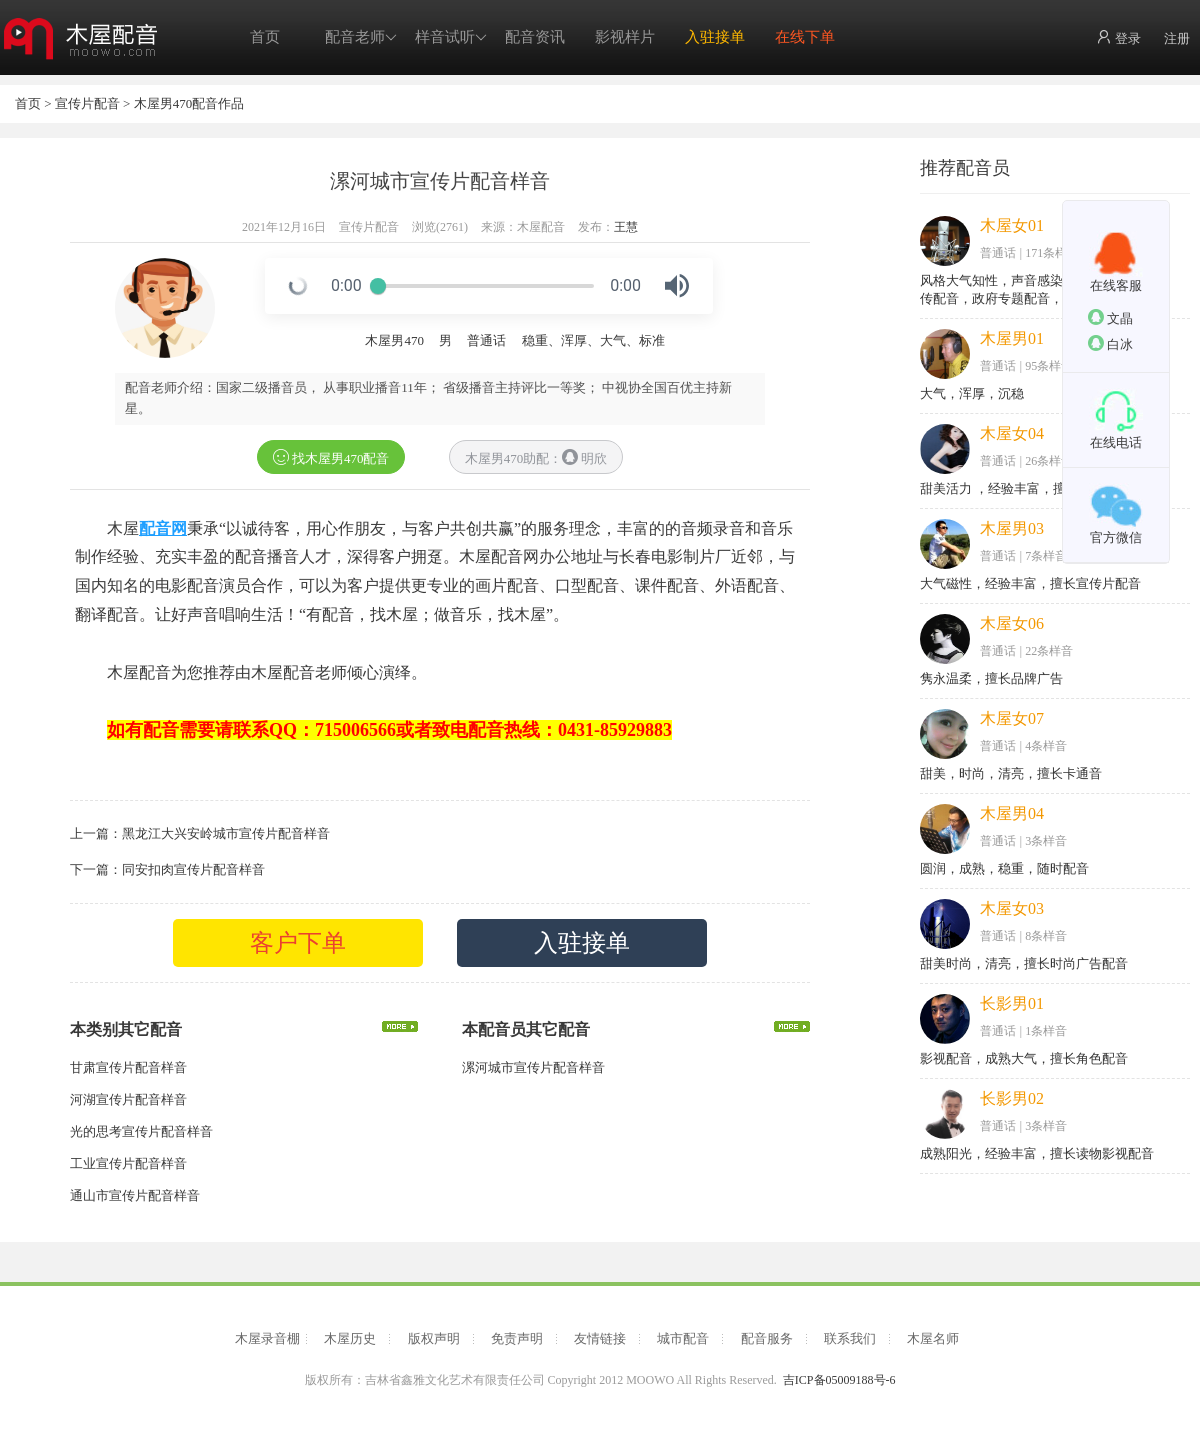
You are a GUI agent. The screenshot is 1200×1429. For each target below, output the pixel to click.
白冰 (1110, 343)
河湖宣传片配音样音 (128, 1099)
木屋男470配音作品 (189, 103)
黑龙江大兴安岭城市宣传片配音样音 (226, 833)
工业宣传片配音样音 (128, 1163)
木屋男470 (394, 340)
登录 (1118, 37)
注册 (1177, 38)
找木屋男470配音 (331, 457)
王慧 (626, 227)
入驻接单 (715, 37)
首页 (265, 37)
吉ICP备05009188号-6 (839, 1380)
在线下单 (805, 37)
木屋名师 (933, 1338)
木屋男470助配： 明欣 (536, 457)
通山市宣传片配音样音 (135, 1195)
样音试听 (451, 37)
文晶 (1110, 317)
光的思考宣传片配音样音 (141, 1131)
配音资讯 (535, 37)
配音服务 (767, 1338)
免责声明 (517, 1338)
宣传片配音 (87, 103)
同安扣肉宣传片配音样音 (193, 869)
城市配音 (683, 1338)
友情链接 (600, 1338)
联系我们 (850, 1338)
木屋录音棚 (267, 1338)
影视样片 (625, 37)
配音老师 (361, 37)
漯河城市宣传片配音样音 (533, 1067)
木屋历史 (350, 1338)
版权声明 (434, 1338)
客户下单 (298, 943)
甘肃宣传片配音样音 (128, 1067)
